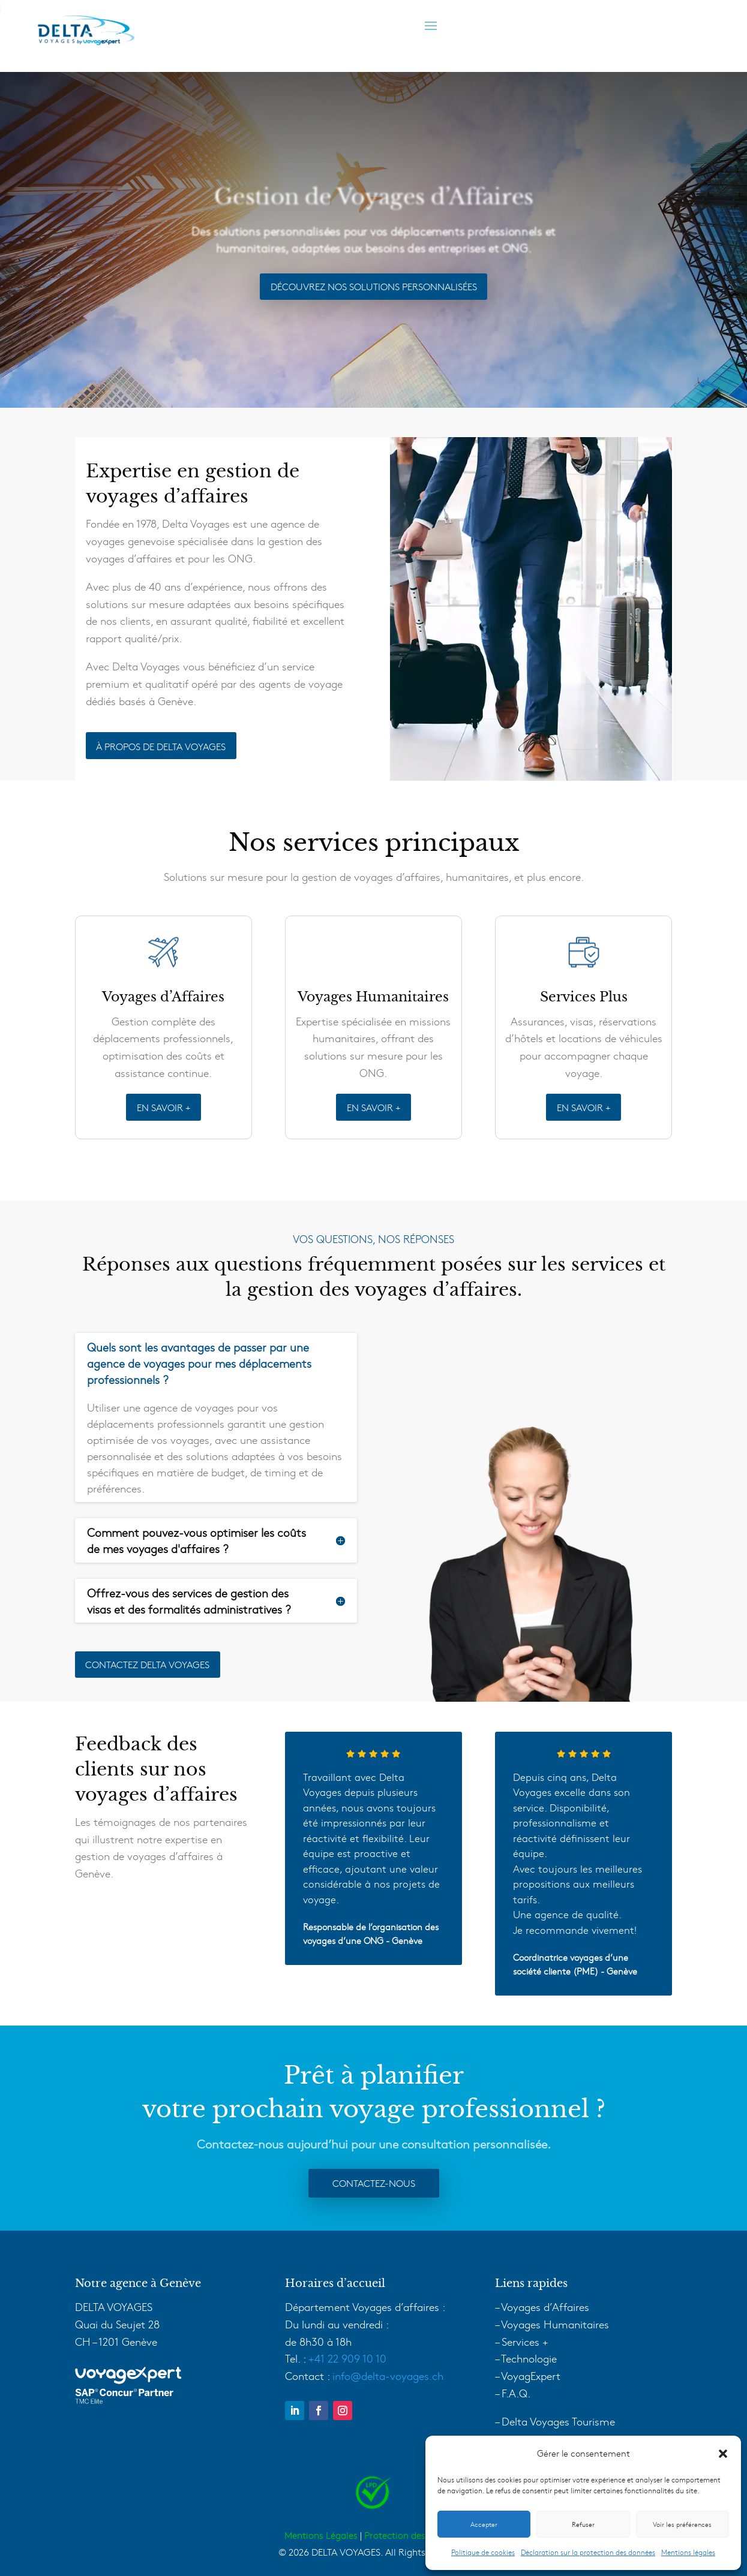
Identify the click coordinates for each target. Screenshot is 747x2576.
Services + (525, 2341)
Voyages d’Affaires (545, 2306)
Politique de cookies (483, 2552)
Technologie (529, 2358)
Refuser (583, 2524)
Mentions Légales (321, 2535)
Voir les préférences (682, 2524)
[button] (723, 2454)
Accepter (483, 2524)
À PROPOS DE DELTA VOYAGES (161, 746)
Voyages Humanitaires (555, 2323)
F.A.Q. (516, 2392)
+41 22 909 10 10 (347, 2358)
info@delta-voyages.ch (387, 2375)
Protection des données (413, 2535)
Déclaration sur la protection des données (588, 2552)
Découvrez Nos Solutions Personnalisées (374, 286)
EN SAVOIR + (163, 1107)
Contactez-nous (373, 2182)
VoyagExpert (530, 2375)
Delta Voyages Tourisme (558, 2421)
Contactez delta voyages (147, 1664)
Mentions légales (688, 2552)
